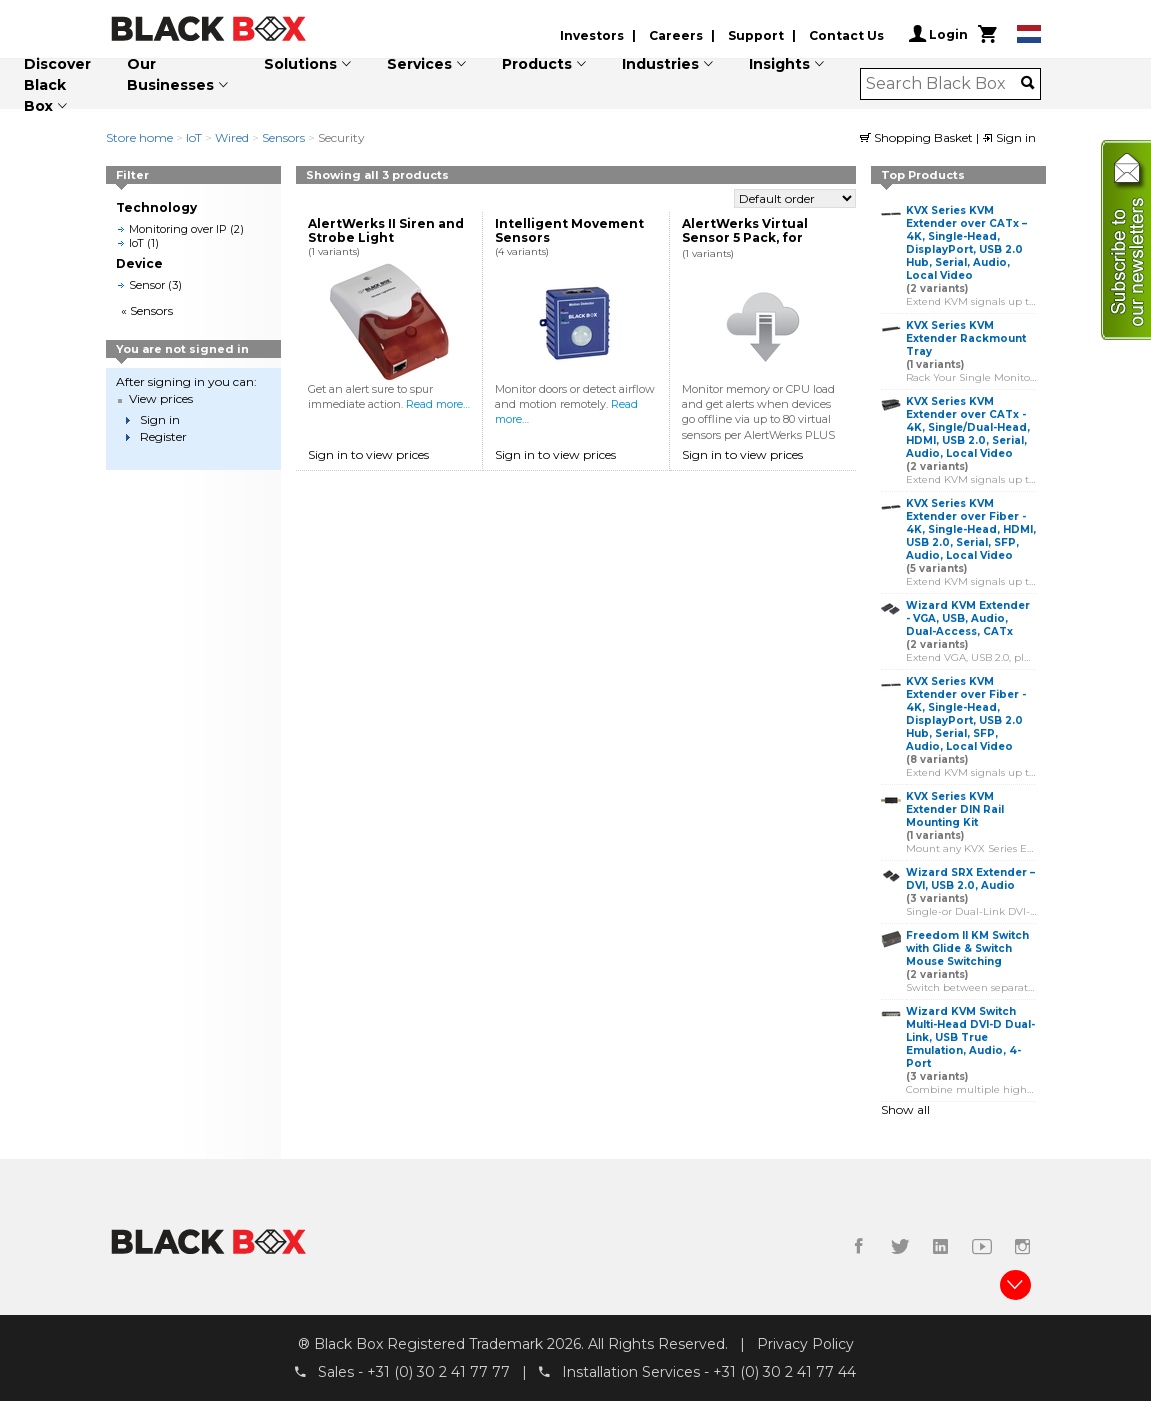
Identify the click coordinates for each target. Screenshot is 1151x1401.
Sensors (283, 137)
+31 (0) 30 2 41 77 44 (784, 1372)
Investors (592, 35)
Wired (232, 137)
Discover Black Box (57, 85)
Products (537, 64)
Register (163, 436)
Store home (139, 137)
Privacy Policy (805, 1344)
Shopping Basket (918, 137)
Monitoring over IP (178, 229)
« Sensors (147, 310)
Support (756, 35)
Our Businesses (170, 74)
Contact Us (846, 35)
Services (419, 64)
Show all (905, 1109)
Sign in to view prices (368, 454)
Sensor (147, 285)
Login (938, 34)
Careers (676, 35)
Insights (779, 64)
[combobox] (943, 84)
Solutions (300, 64)
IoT (194, 137)
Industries (660, 64)
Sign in (1009, 137)
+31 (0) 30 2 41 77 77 (438, 1372)
